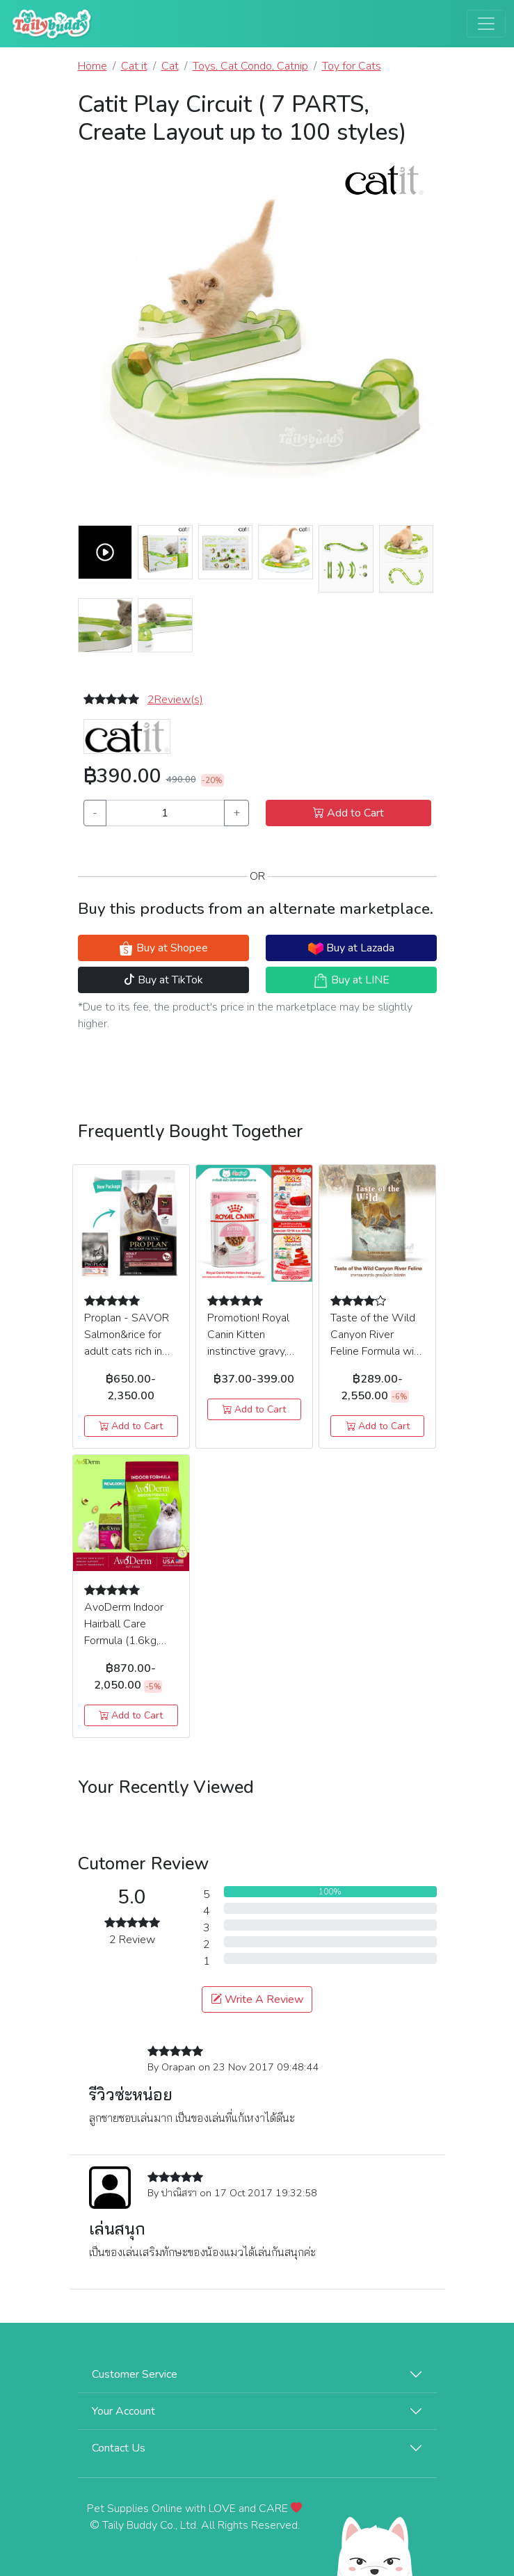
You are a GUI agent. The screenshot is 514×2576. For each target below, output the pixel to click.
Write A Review (257, 1999)
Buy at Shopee (163, 948)
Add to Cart (348, 813)
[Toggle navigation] (486, 24)
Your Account (123, 2411)
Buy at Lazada (351, 948)
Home (92, 66)
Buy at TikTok (163, 980)
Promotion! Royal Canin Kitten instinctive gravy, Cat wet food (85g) (248, 1351)
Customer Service (134, 2374)
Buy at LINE (351, 980)
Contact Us (118, 2448)
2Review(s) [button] (175, 699)
